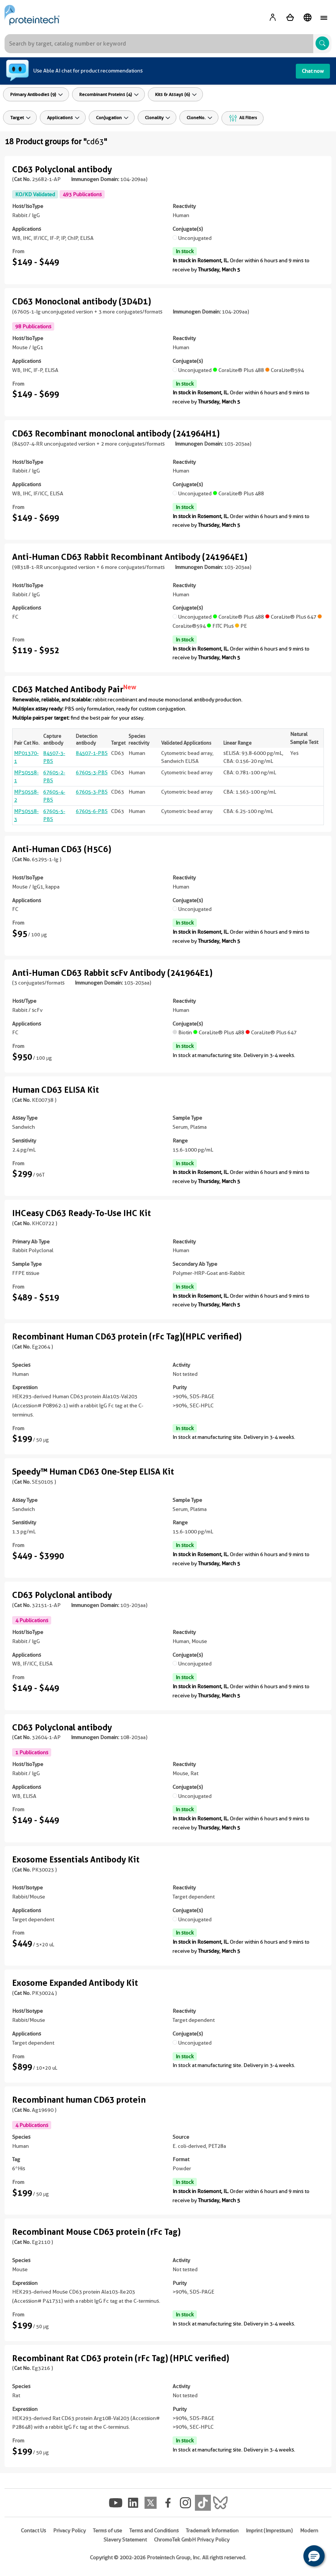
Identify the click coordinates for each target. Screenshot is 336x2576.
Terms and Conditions (154, 2530)
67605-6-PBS (92, 811)
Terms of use (107, 2530)
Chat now (313, 71)
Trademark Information (212, 2530)
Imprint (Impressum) (269, 2530)
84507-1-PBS (92, 753)
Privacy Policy (69, 2530)
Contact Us (33, 2530)
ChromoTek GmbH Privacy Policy (191, 2540)
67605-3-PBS (92, 772)
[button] (314, 2556)
